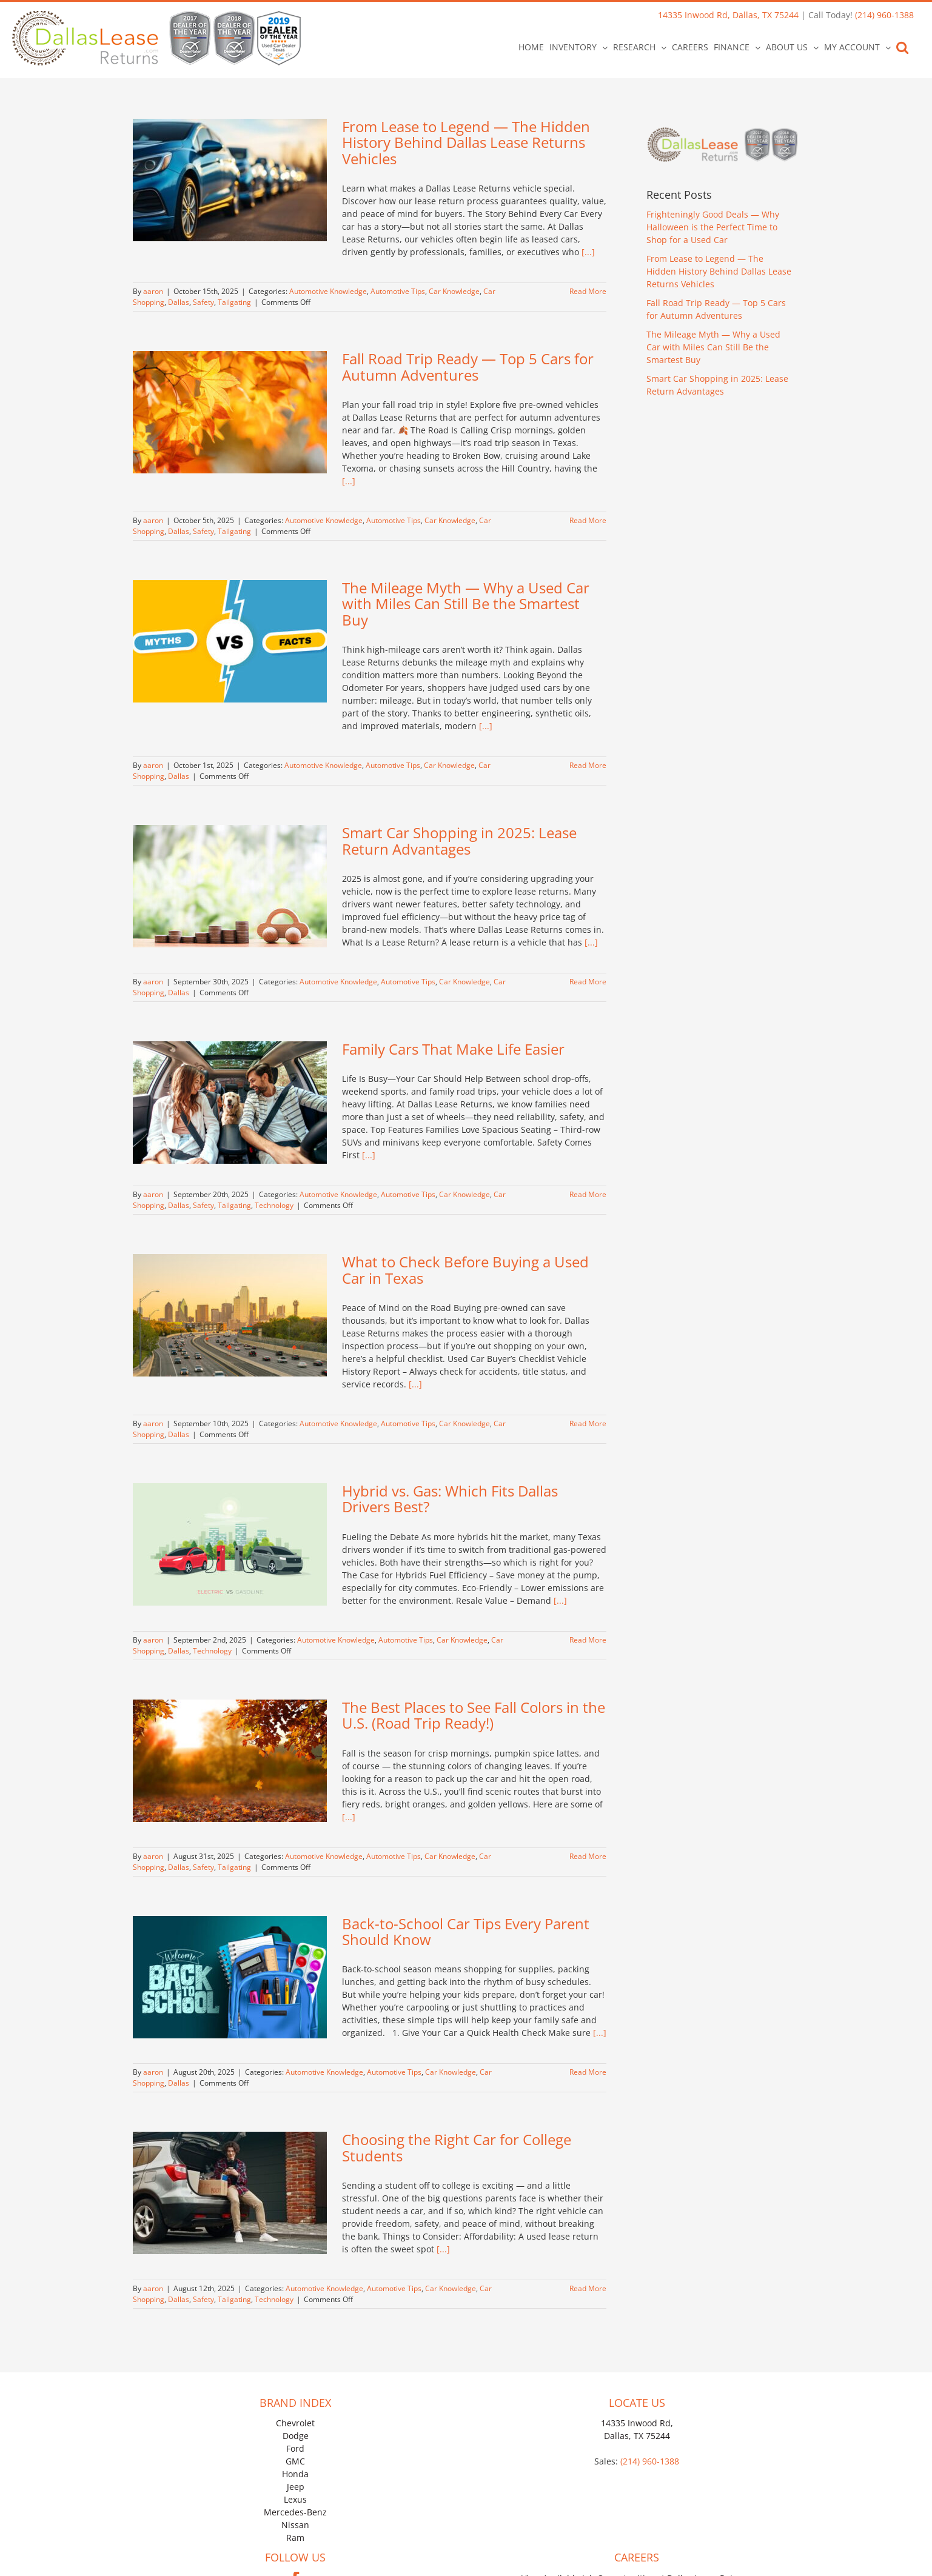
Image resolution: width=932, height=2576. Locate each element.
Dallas (178, 302)
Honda (295, 2474)
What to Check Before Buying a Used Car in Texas (465, 1269)
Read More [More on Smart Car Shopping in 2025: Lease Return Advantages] (587, 981)
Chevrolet (295, 2423)
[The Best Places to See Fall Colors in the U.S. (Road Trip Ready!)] (230, 1761)
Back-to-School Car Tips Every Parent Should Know (465, 1931)
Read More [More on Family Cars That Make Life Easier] (587, 1194)
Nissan (295, 2525)
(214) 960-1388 (884, 15)
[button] (902, 47)
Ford (295, 2448)
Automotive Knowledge (328, 291)
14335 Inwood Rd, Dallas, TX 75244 (728, 15)
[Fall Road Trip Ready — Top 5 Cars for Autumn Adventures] (230, 412)
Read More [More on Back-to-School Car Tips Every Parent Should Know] (587, 2072)
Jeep (295, 2486)
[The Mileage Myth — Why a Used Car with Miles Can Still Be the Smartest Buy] (230, 641)
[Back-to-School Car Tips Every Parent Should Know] (230, 1977)
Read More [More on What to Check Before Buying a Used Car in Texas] (587, 1423)
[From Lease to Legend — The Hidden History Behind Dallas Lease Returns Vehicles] (230, 180)
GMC (295, 2461)
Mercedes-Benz (295, 2512)
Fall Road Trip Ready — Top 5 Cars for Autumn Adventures (468, 366)
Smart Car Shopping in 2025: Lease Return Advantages (459, 840)
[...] (588, 252)
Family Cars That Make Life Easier (453, 1049)
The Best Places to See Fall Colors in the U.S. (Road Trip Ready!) (473, 1715)
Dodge (296, 2435)
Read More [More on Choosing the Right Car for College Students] (587, 2288)
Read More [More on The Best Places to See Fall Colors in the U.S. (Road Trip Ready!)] (587, 1856)
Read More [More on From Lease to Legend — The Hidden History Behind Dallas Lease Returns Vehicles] (587, 291)
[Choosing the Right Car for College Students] (230, 2193)
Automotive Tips (397, 291)
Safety (203, 302)
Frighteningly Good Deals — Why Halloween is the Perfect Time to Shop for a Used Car (712, 227)
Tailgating (234, 302)
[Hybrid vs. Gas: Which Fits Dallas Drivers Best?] (230, 1544)
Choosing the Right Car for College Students (456, 2147)
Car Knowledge (454, 291)
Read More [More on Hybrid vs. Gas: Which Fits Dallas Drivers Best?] (587, 1640)
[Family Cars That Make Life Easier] (230, 1102)
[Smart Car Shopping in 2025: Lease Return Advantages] (230, 886)
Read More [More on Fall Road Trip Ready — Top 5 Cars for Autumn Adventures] (587, 520)
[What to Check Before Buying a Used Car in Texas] (230, 1315)
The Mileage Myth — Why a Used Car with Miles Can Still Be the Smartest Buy (465, 604)
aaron (153, 291)
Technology (274, 1205)
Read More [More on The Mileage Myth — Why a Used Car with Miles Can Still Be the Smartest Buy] (587, 765)
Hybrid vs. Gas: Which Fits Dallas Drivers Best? (450, 1499)
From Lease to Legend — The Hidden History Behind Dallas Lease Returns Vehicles (466, 142)
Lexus (295, 2499)
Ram (295, 2537)
